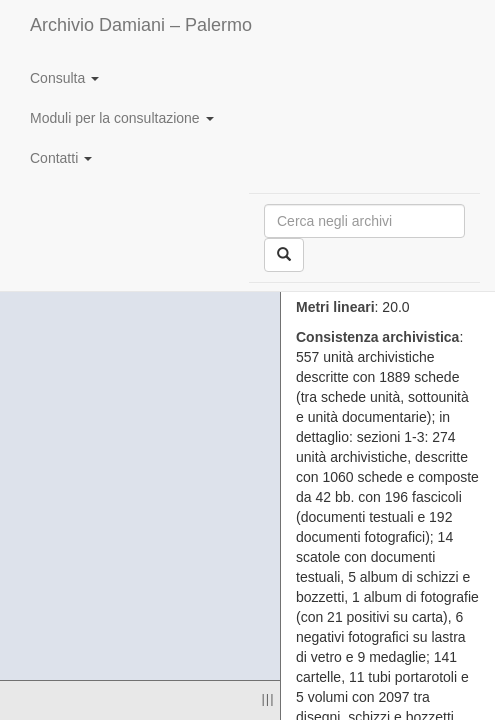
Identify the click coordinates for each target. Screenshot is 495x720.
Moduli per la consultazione (122, 118)
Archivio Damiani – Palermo (141, 25)
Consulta (64, 78)
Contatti (61, 158)
